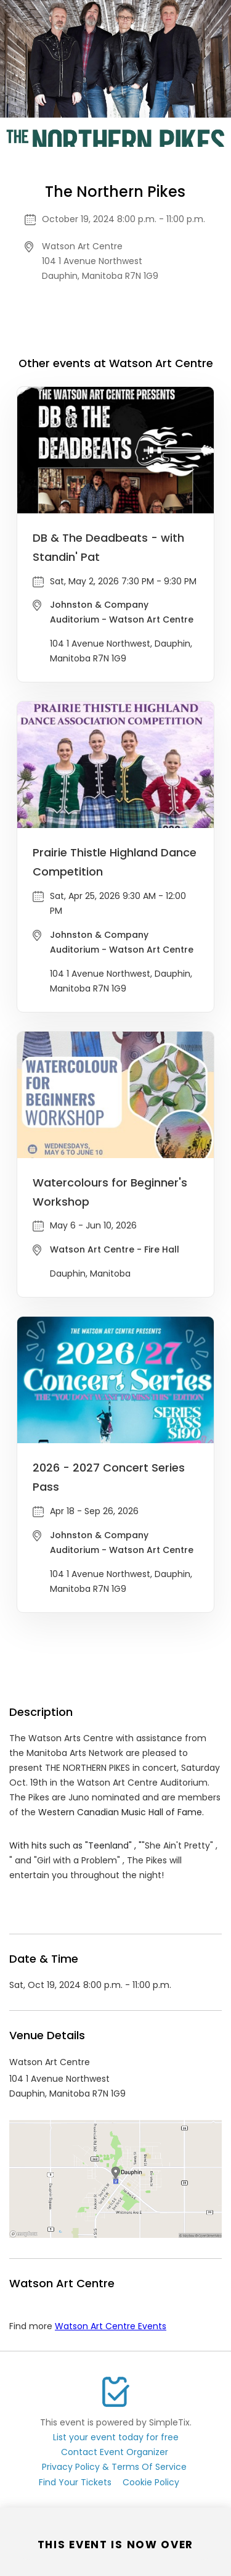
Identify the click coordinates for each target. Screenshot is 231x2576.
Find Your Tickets (75, 2482)
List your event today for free (116, 2437)
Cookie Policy (151, 2482)
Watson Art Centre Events (110, 2326)
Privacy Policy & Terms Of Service (114, 2467)
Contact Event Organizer (114, 2452)
